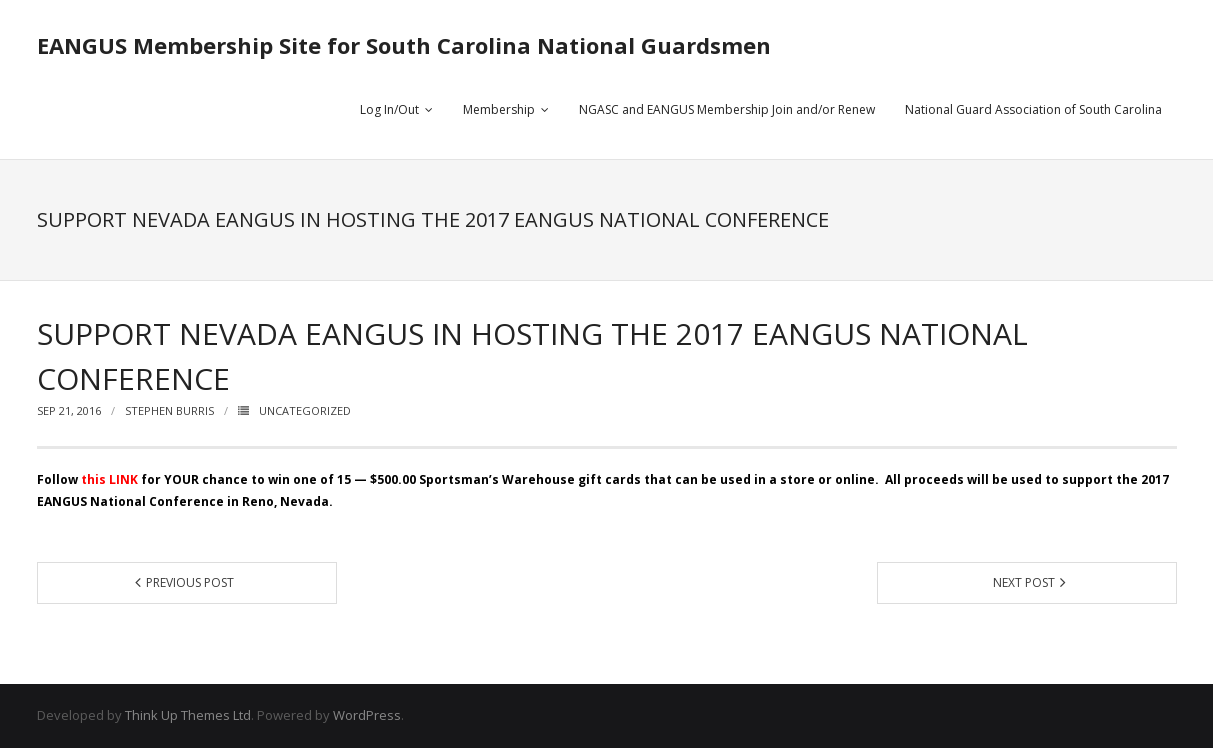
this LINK (109, 479)
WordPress (367, 715)
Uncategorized (305, 410)
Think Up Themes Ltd (188, 715)
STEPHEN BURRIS (169, 410)
